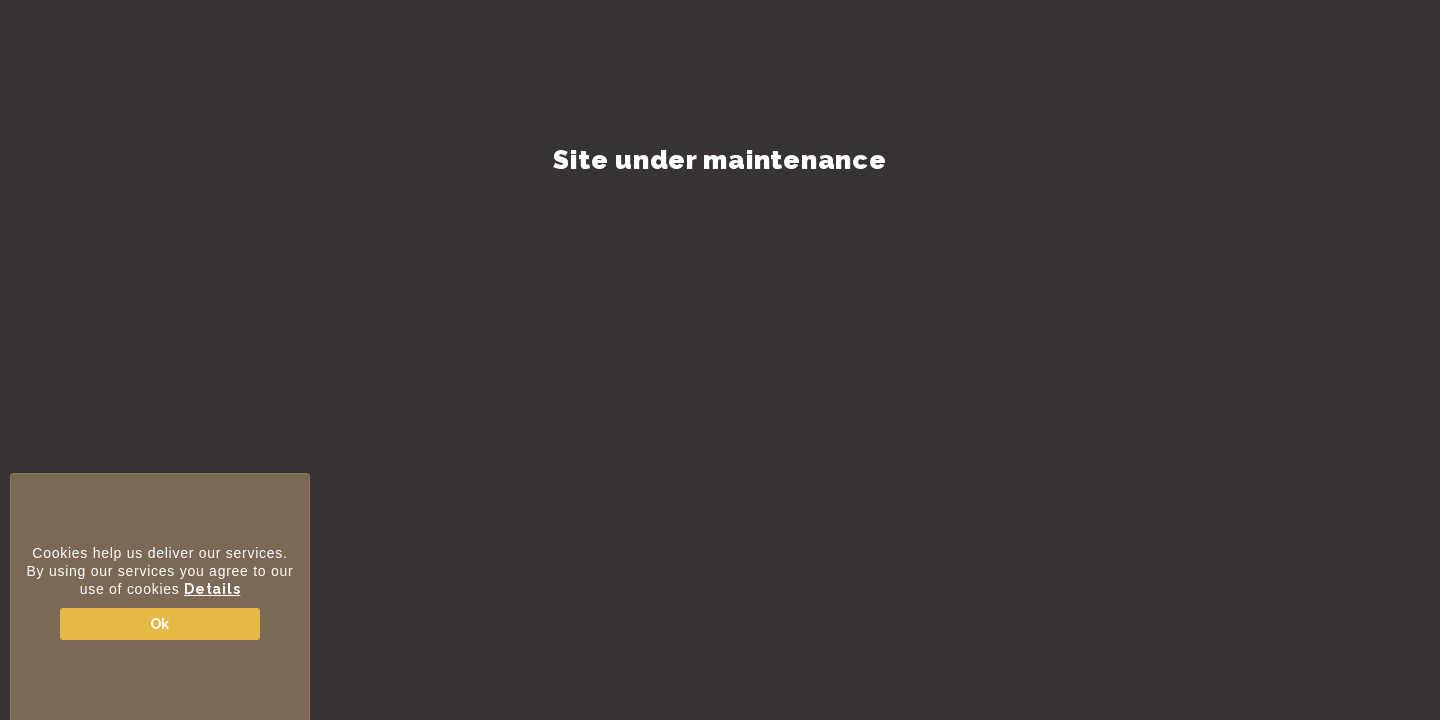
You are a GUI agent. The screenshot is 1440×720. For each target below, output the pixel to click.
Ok (160, 624)
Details (212, 589)
